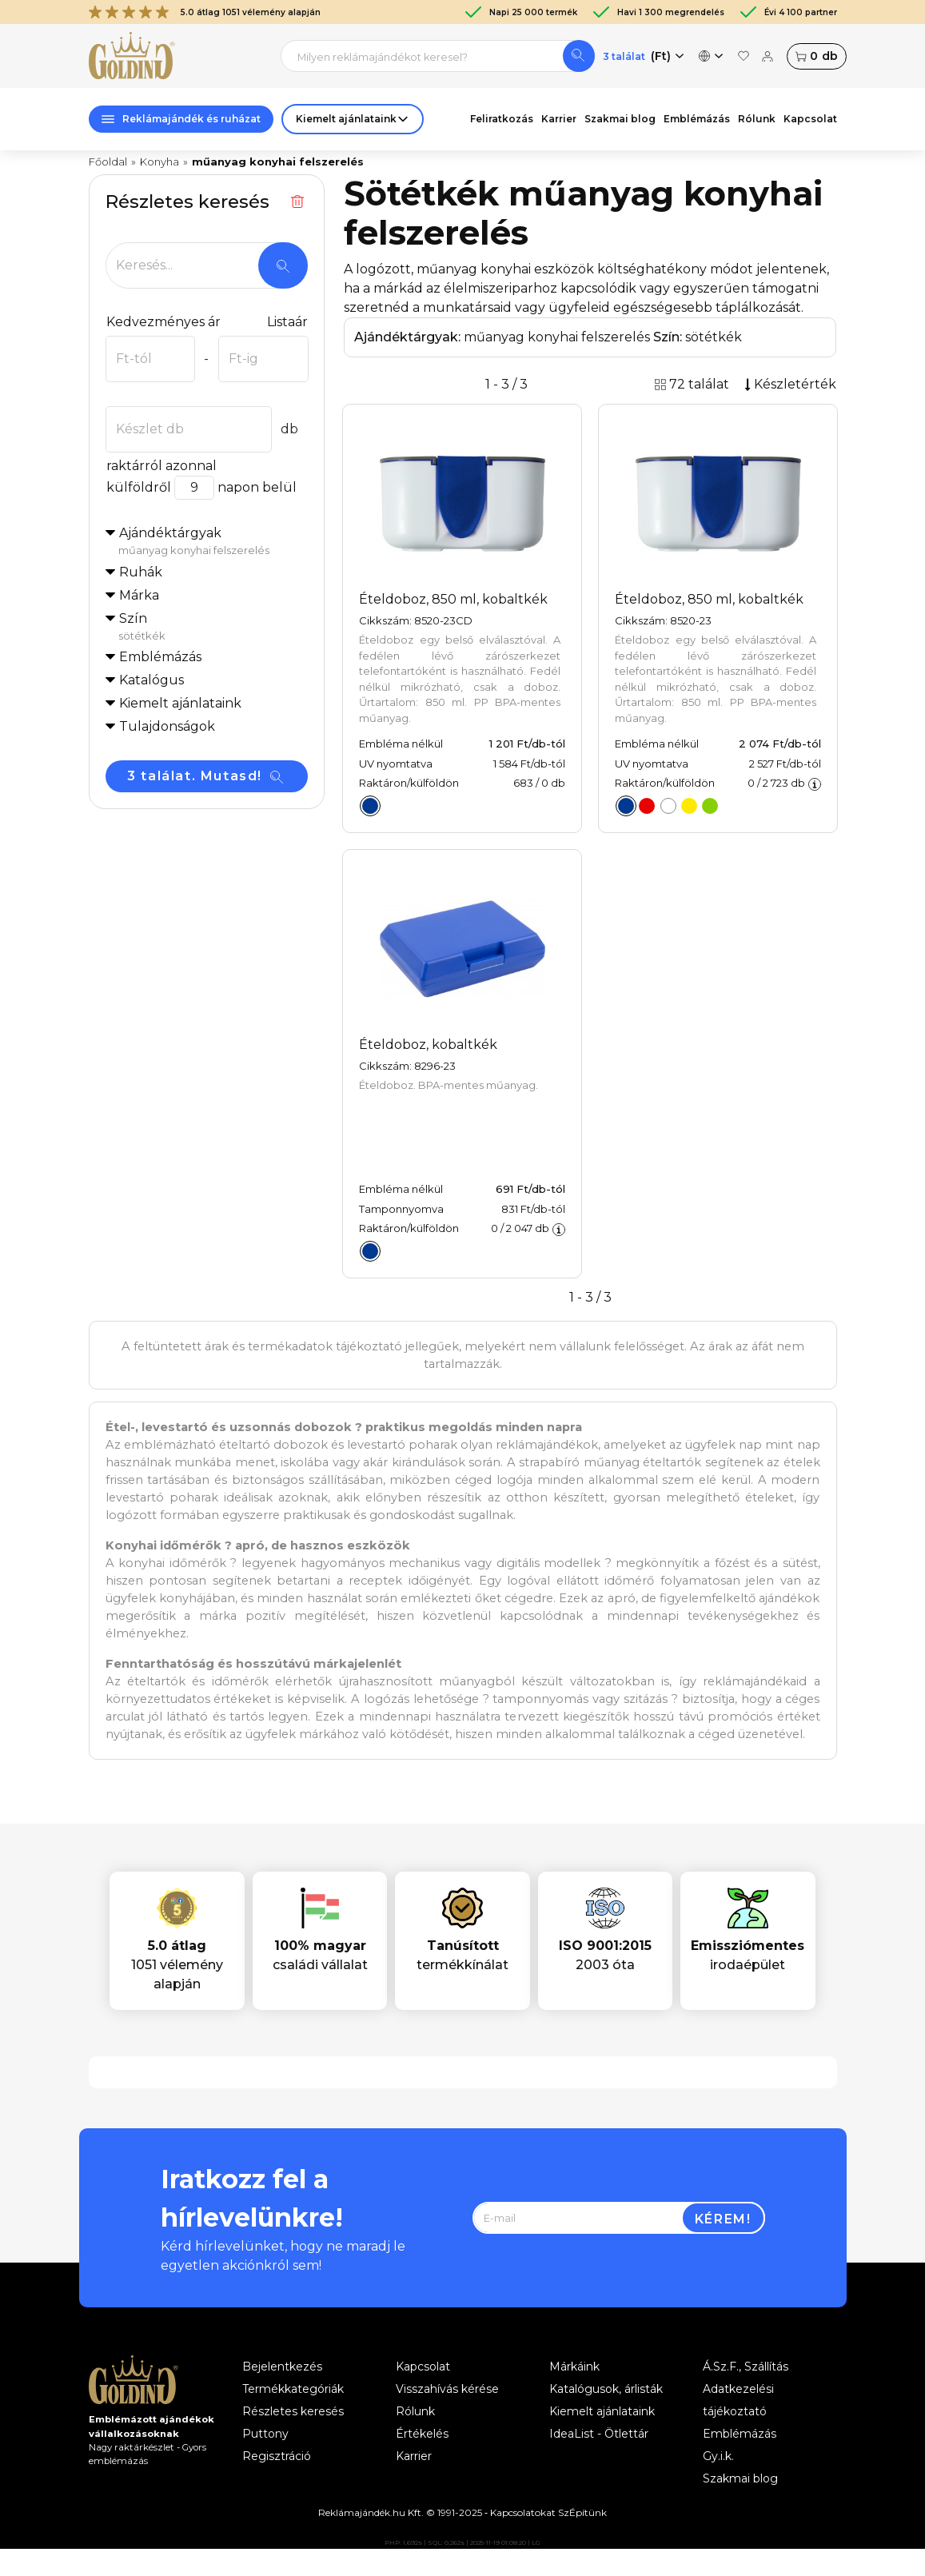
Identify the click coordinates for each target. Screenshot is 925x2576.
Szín (213, 627)
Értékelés (422, 2433)
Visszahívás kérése (447, 2389)
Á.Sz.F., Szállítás (745, 2366)
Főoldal (108, 161)
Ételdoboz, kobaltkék (428, 1044)
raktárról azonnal (161, 465)
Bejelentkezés (282, 2366)
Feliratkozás (501, 119)
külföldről (138, 487)
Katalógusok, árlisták (606, 2389)
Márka (139, 595)
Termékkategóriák (293, 2389)
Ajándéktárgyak (213, 542)
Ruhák (140, 572)
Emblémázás (697, 119)
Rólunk (756, 119)
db (816, 56)
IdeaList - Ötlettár (598, 2433)
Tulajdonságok (167, 726)
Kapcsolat (810, 119)
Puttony (265, 2433)
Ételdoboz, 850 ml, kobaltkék (453, 599)
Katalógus (151, 680)
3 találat (624, 56)
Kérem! (723, 2219)
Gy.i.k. (718, 2456)
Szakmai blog (620, 119)
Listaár (287, 321)
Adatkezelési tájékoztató (738, 2400)
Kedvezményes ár (163, 321)
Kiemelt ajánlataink (602, 2411)
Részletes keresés (293, 2411)
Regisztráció (276, 2456)
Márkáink (574, 2366)
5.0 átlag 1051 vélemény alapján (205, 12)
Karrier (558, 119)
